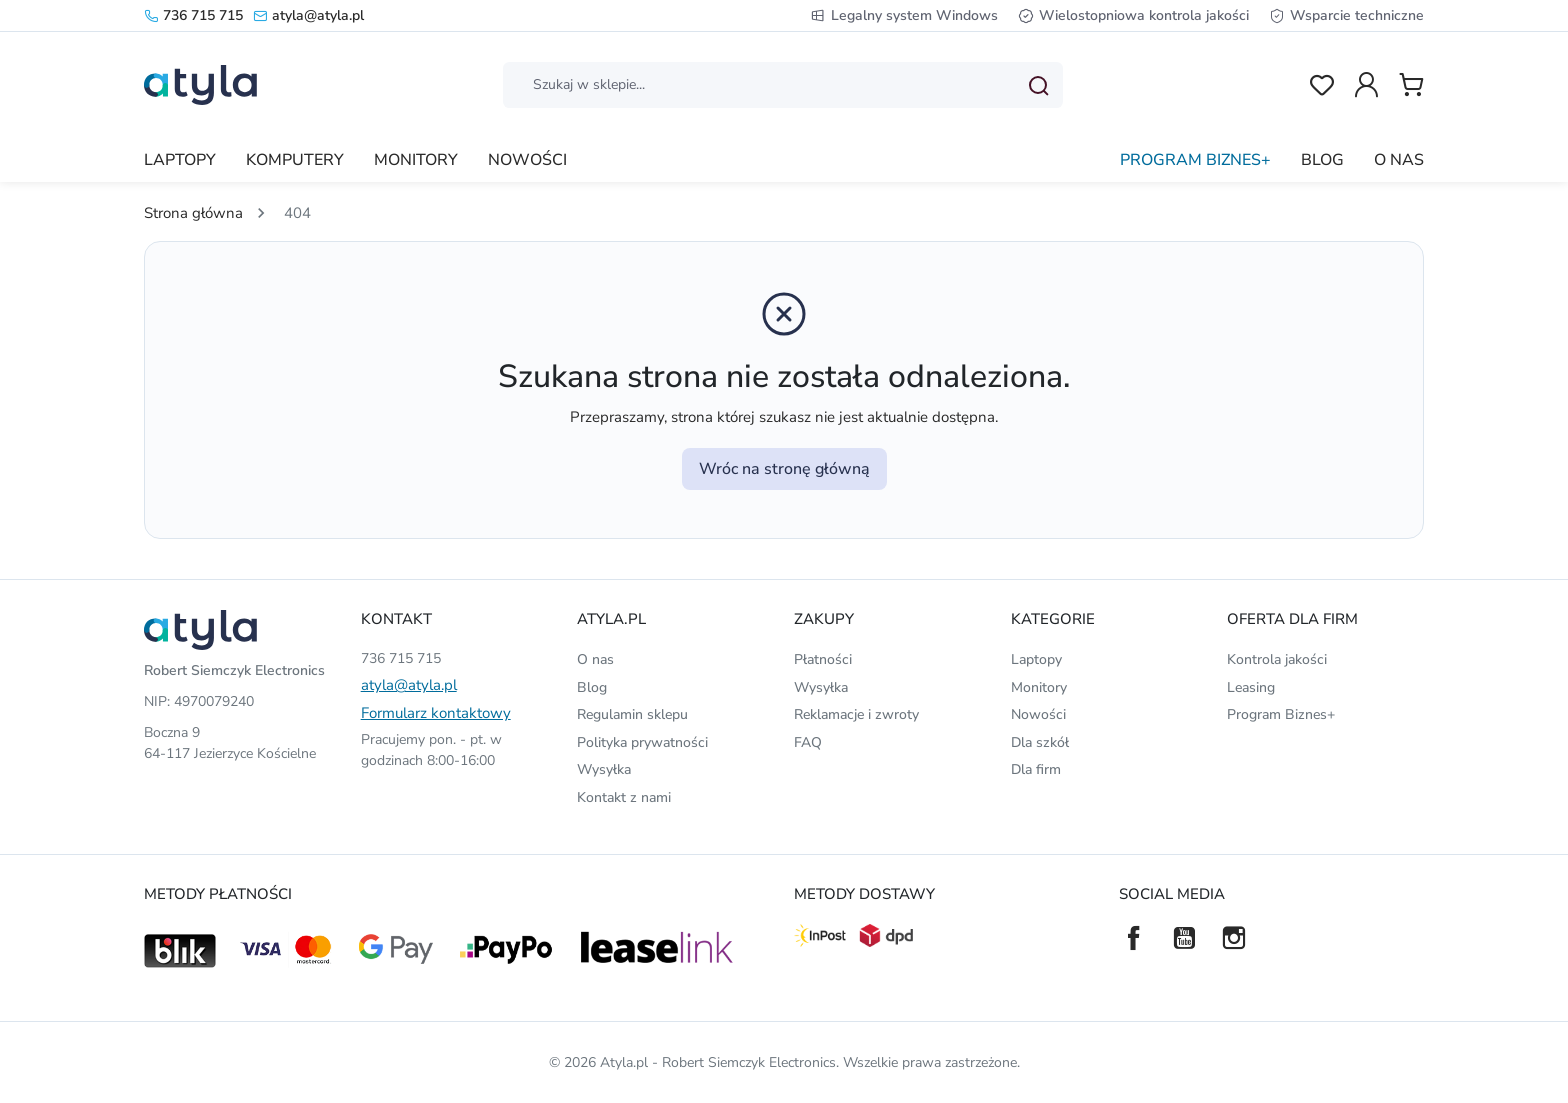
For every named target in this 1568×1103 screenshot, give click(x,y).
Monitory (1039, 687)
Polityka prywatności (642, 742)
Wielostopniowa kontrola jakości (1133, 15)
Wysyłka (604, 769)
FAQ (808, 742)
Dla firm (1036, 769)
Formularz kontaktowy (436, 713)
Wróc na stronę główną (784, 469)
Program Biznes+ (1281, 714)
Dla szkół (1040, 742)
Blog (592, 687)
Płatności (823, 659)
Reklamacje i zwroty (856, 714)
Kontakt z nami (624, 797)
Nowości (1038, 714)
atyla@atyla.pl (308, 15)
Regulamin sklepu (632, 714)
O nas (595, 659)
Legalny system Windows (904, 15)
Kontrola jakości (1277, 659)
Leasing (1251, 687)
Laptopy (1036, 659)
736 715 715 (193, 15)
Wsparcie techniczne (1346, 15)
